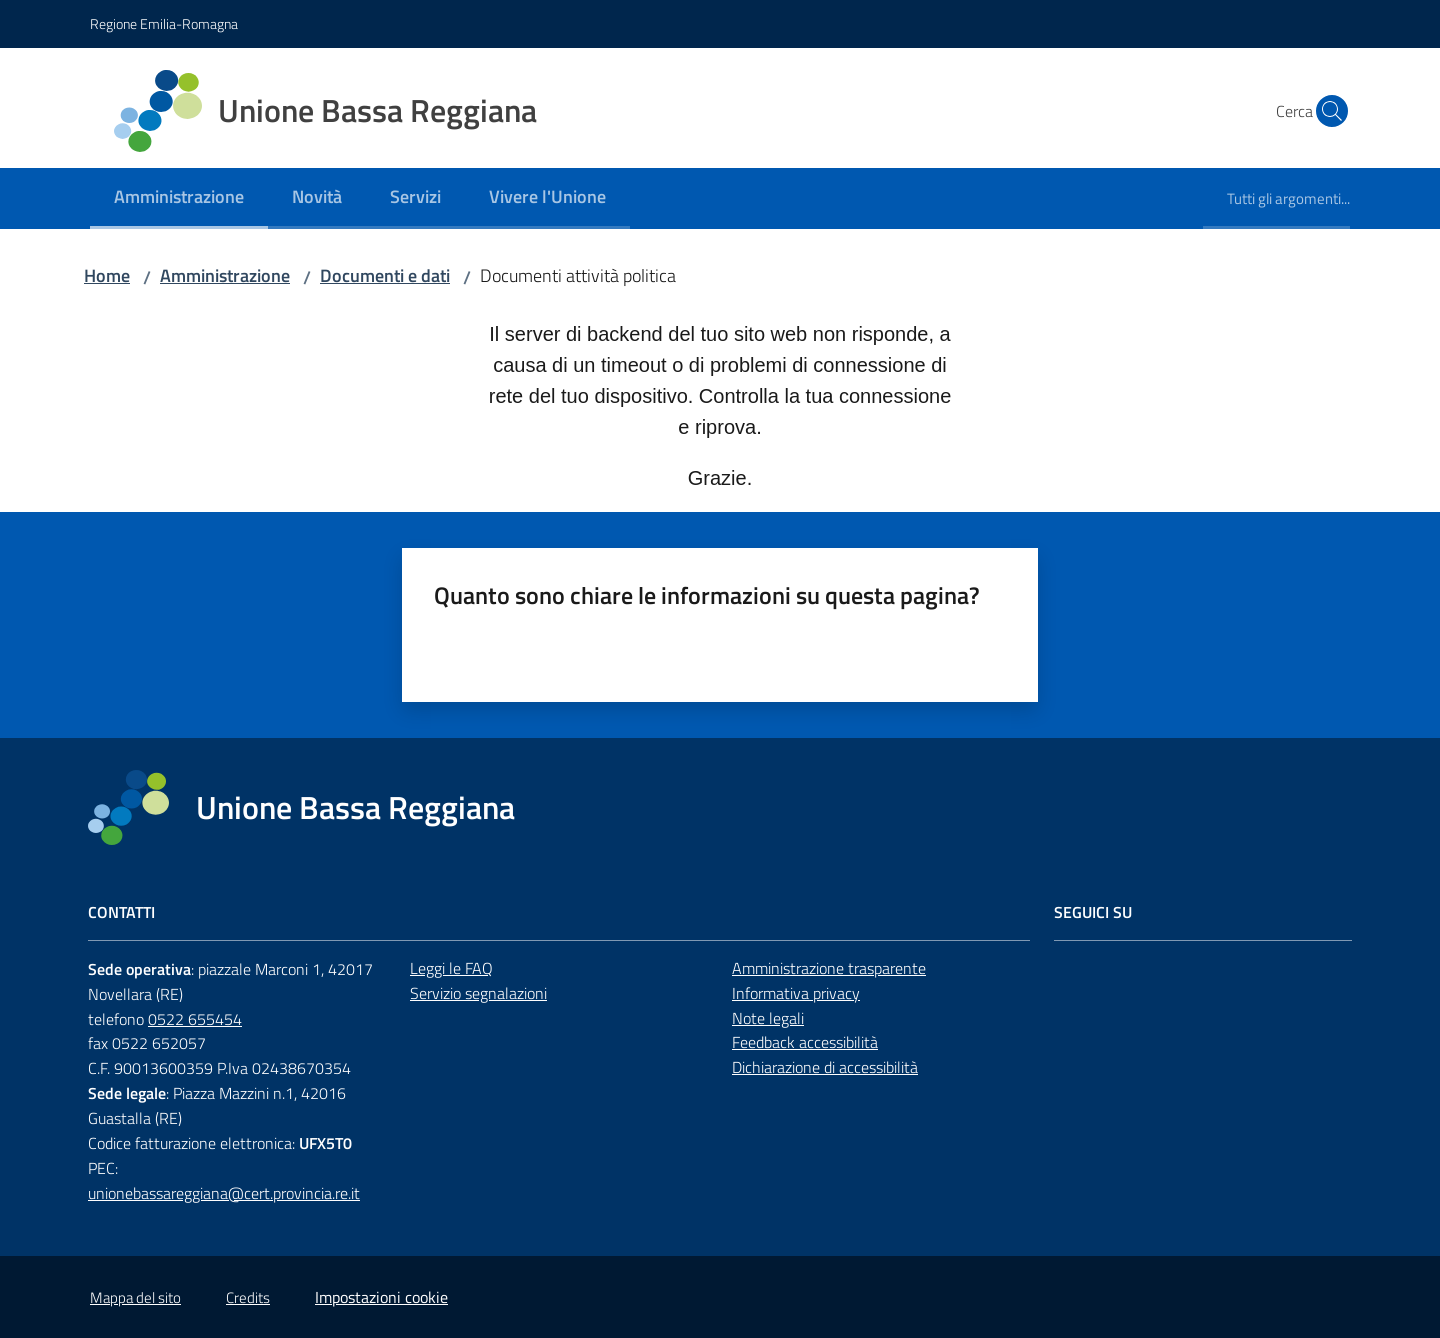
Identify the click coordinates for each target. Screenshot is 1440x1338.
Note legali (768, 1018)
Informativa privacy (796, 993)
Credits (248, 1297)
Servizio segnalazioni (478, 993)
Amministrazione (225, 275)
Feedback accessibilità (805, 1042)
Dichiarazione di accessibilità (825, 1067)
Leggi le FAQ (451, 968)
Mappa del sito (135, 1297)
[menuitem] (179, 198)
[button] (1326, 111)
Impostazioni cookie (381, 1297)
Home (107, 275)
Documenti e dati (385, 275)
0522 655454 (195, 1019)
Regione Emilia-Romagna (164, 23)
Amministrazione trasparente (829, 968)
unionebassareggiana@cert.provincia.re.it (224, 1193)
